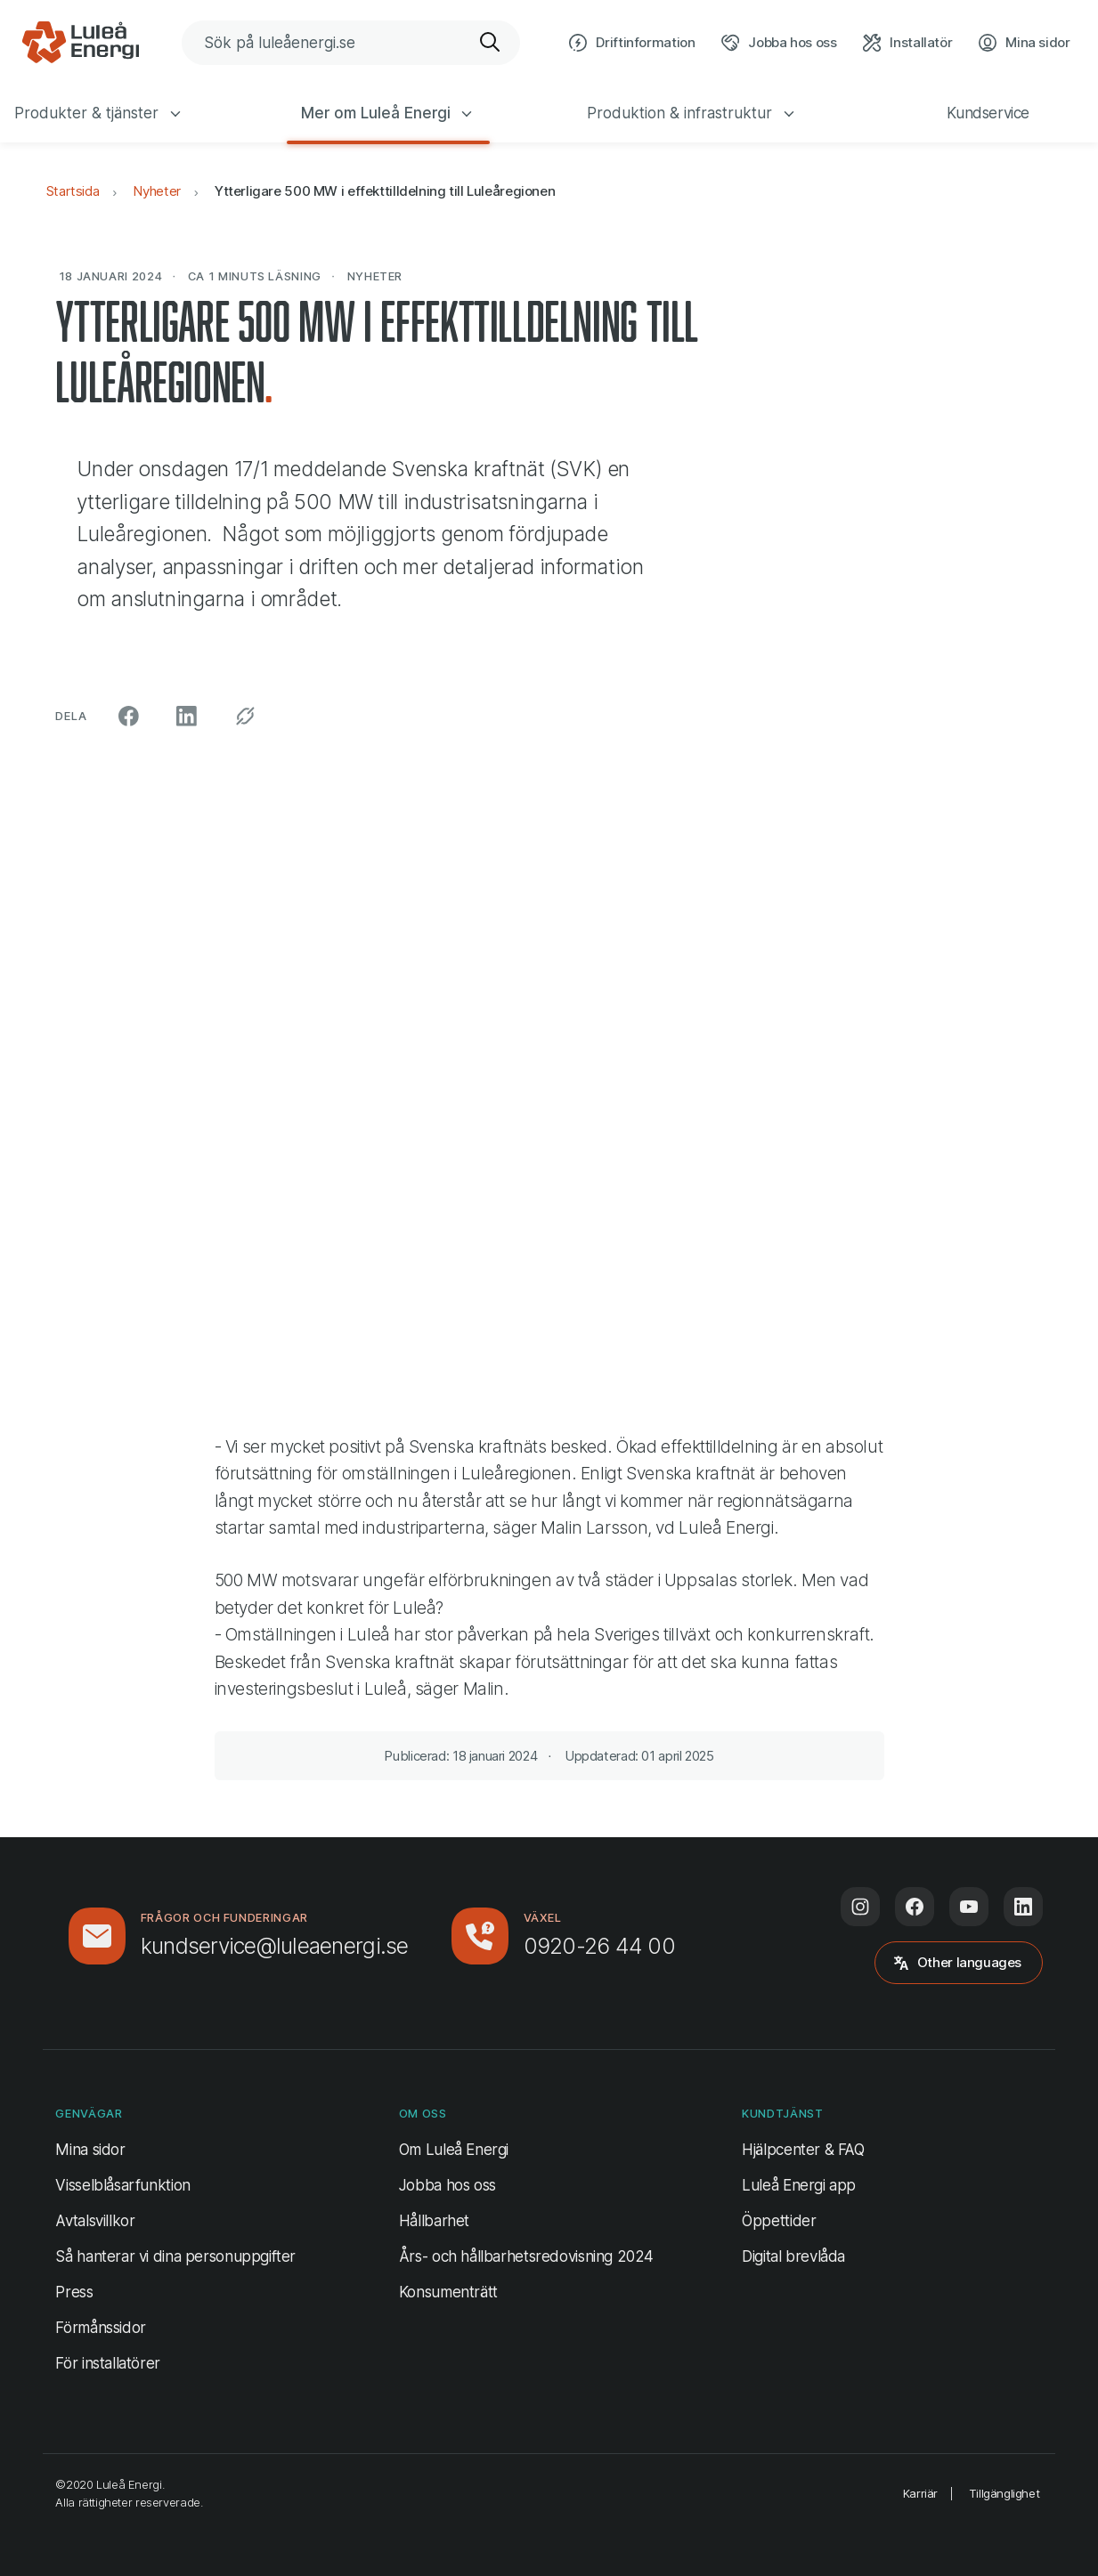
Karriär (920, 2493)
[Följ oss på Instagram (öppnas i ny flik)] (860, 1906)
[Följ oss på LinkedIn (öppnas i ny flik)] (1023, 1906)
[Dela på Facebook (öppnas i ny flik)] (129, 716)
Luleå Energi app (799, 2185)
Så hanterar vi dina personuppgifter (175, 2256)
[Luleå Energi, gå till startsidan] (80, 42)
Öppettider (779, 2221)
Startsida (73, 190)
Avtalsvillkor (94, 2221)
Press (74, 2292)
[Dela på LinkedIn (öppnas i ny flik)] (186, 716)
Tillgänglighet (1004, 2493)
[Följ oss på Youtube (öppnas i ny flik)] (968, 1906)
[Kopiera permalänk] (245, 716)
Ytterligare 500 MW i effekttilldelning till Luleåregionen (385, 190)
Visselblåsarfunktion (122, 2185)
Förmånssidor (100, 2328)
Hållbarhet (434, 2221)
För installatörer (107, 2363)
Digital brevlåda (793, 2256)
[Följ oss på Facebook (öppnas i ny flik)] (914, 1906)
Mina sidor (90, 2148)
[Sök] (490, 42)
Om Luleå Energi (453, 2150)
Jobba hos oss (447, 2185)
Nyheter (156, 190)
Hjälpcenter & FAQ (803, 2150)
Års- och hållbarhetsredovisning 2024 (526, 2256)
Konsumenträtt (448, 2292)
